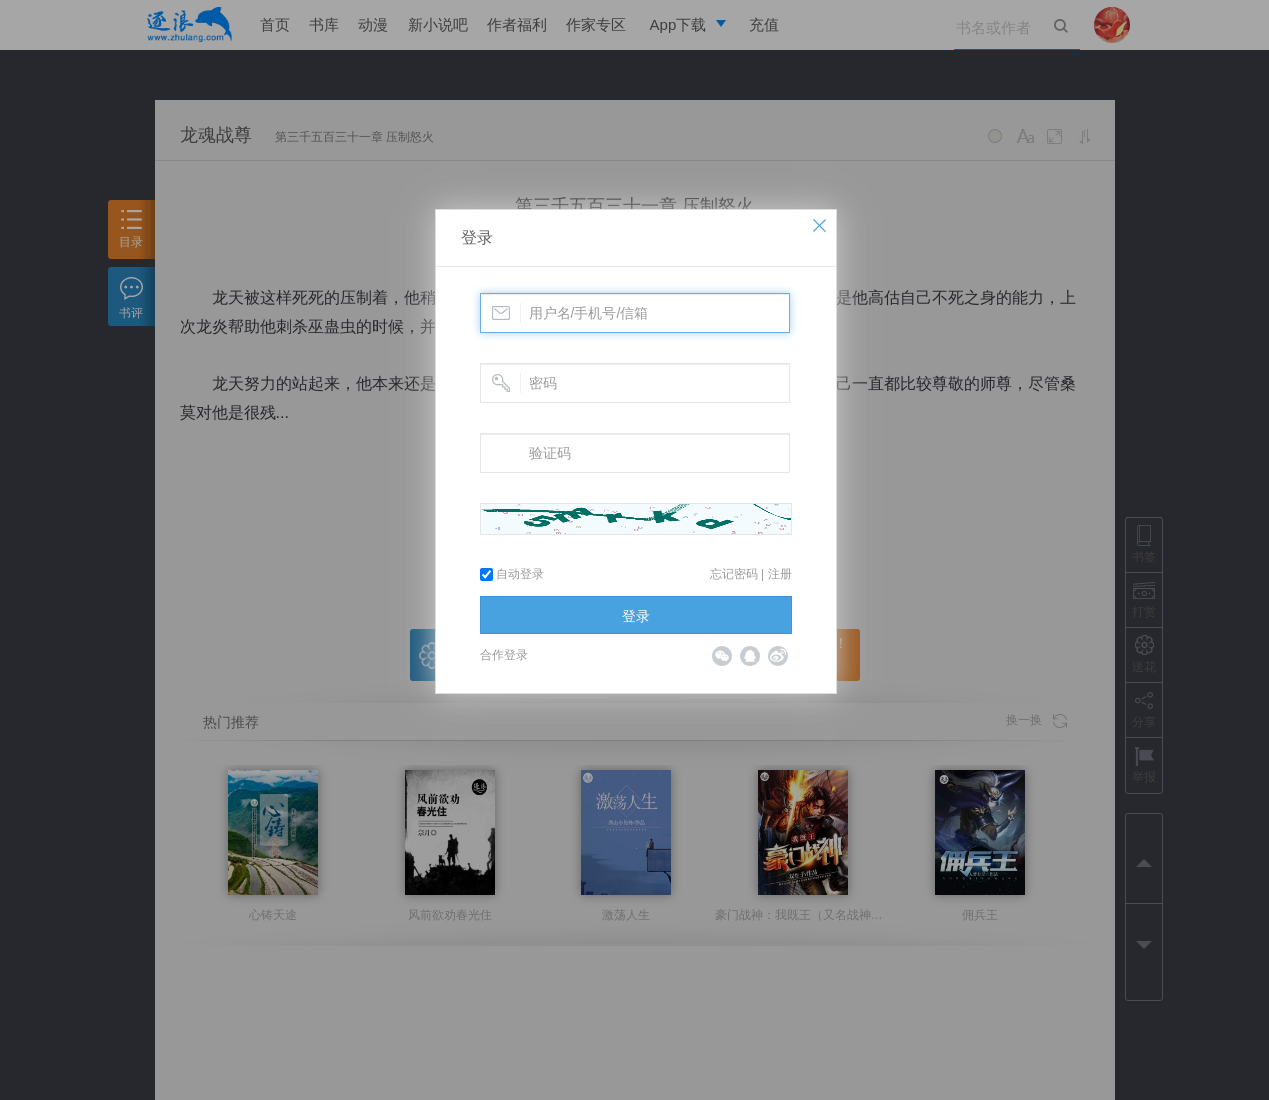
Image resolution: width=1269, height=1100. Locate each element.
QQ (750, 656)
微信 (722, 656)
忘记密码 (734, 574)
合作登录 (504, 655)
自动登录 (512, 574)
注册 (780, 574)
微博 (778, 656)
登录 (477, 237)
